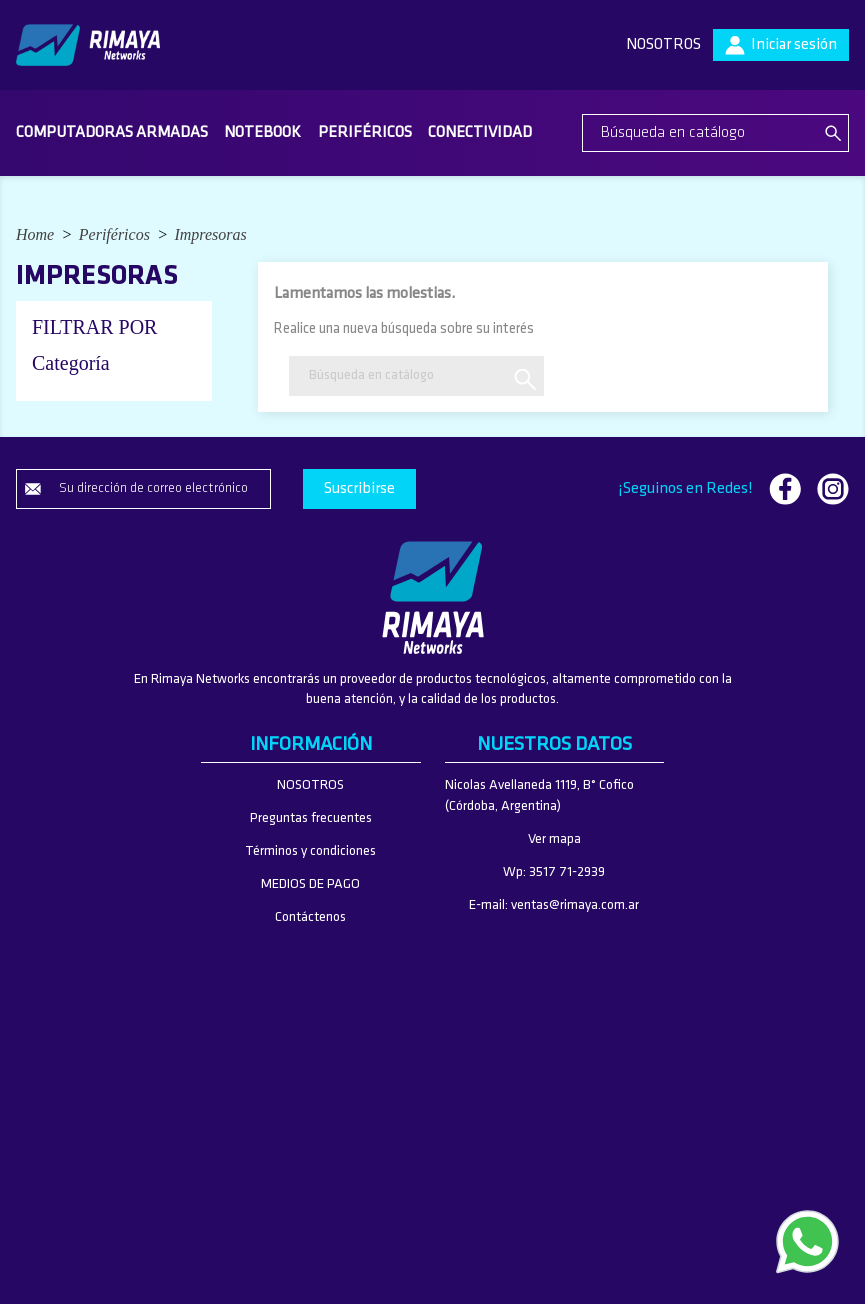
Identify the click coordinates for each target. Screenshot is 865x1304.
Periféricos (365, 133)
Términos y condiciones (310, 851)
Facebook (785, 489)
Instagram (833, 489)
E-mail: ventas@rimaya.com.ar (554, 905)
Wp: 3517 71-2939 (554, 872)
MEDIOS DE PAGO (310, 884)
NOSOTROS (663, 45)
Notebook (262, 133)
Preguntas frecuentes (311, 818)
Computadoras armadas (112, 133)
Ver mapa (554, 839)
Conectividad (480, 133)
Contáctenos (310, 917)
